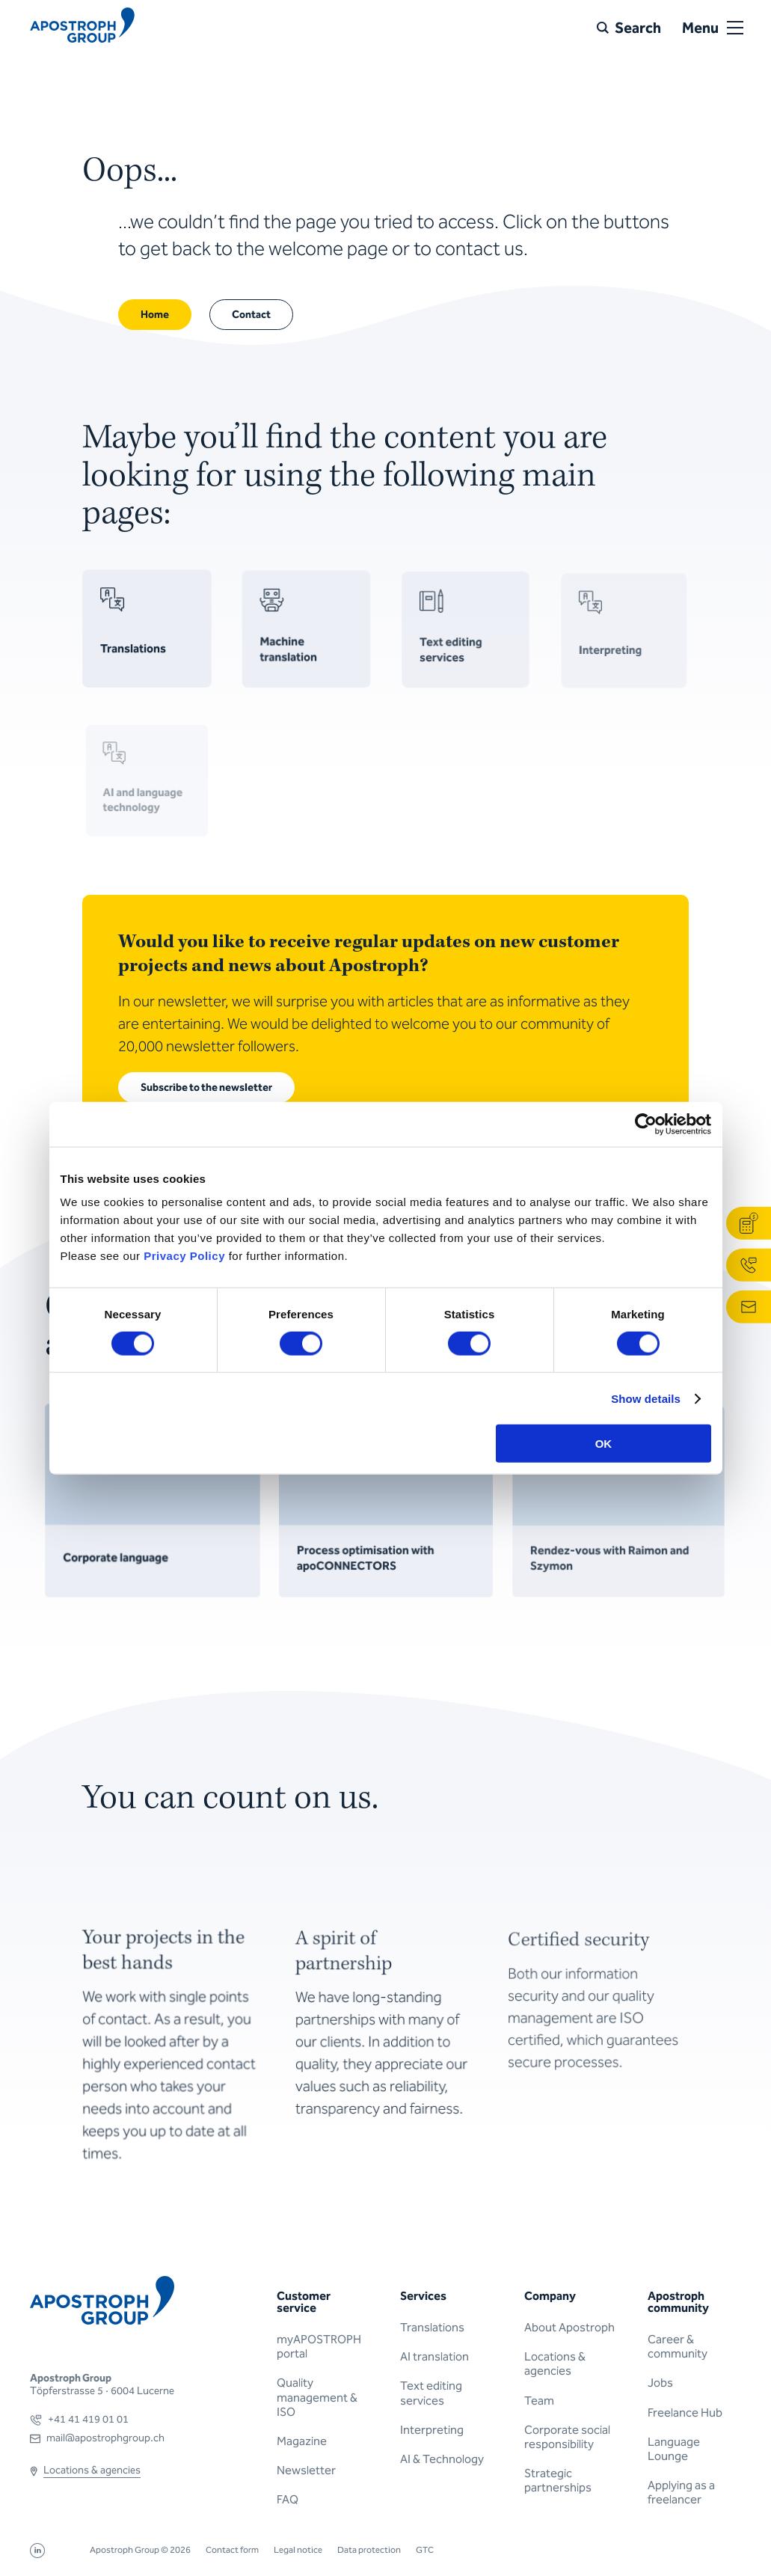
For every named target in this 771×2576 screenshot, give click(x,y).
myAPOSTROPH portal (319, 2346)
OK (603, 1443)
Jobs (660, 2382)
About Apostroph (569, 2327)
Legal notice (298, 2550)
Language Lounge (674, 2449)
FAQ (287, 2499)
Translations (432, 2327)
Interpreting (432, 2430)
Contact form (232, 2550)
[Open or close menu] (735, 28)
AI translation (434, 2356)
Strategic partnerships (558, 2480)
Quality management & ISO (317, 2396)
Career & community (677, 2346)
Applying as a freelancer (681, 2492)
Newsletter (306, 2470)
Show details (646, 1398)
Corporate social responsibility (567, 2437)
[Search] (629, 28)
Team (539, 2400)
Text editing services (431, 2392)
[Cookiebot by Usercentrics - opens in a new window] (645, 1124)
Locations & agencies (555, 2363)
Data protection (369, 2550)
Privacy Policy (184, 1255)
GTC (425, 2550)
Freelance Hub (685, 2412)
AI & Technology (442, 2459)
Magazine (302, 2441)
